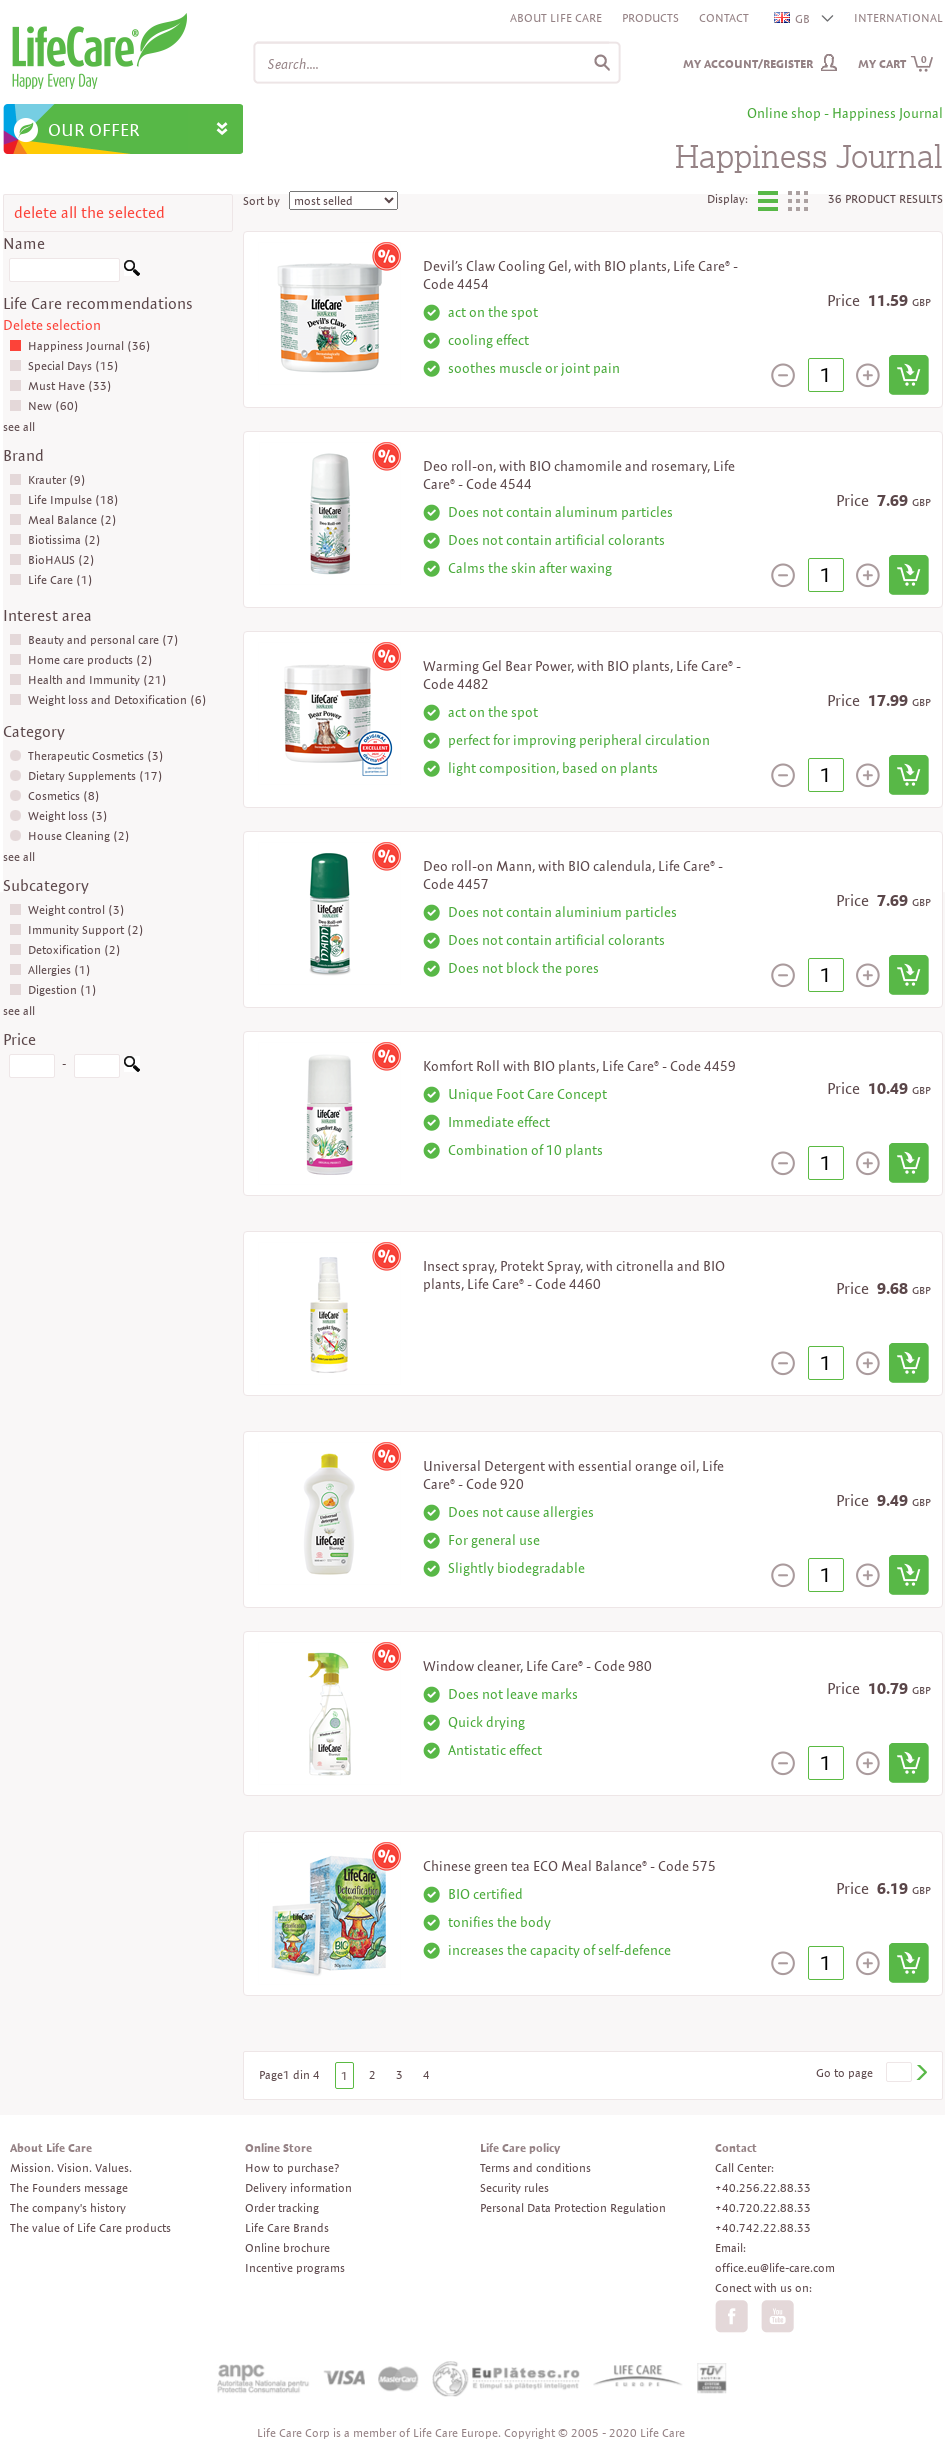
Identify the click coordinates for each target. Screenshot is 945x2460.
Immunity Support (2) (76, 929)
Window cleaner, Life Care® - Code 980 (537, 1666)
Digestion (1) (53, 989)
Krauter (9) (47, 479)
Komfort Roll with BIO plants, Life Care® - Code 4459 (579, 1066)
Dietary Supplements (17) (86, 775)
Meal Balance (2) (63, 519)
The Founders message (69, 2187)
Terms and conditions (535, 2167)
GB (793, 18)
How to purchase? (292, 2167)
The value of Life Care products (90, 2227)
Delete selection (52, 325)
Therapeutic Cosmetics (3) (86, 755)
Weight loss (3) (58, 815)
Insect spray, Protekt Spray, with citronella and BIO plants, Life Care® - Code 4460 (574, 1275)
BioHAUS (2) (52, 559)
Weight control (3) (67, 909)
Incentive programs (295, 2267)
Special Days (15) (64, 365)
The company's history (68, 2207)
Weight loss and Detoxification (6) (108, 699)
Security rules (514, 2187)
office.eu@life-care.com (775, 2267)
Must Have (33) (60, 385)
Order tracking (282, 2207)
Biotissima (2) (55, 539)
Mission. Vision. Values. (71, 2167)
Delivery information (298, 2187)
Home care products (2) (81, 659)
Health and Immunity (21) (88, 679)
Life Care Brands (287, 2227)
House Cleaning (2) (69, 835)
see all (19, 426)
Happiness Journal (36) (80, 345)
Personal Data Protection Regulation (573, 2207)
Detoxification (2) (65, 949)
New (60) (44, 405)
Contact (724, 17)
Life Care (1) (51, 579)
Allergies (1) (50, 969)
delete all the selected (89, 212)
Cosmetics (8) (54, 795)
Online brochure (287, 2247)
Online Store (278, 2147)
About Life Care (556, 17)
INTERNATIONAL (898, 17)
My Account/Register (748, 63)
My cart (896, 63)
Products (650, 17)
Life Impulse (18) (64, 499)
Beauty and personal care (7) (94, 639)
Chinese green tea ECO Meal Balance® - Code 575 (569, 1866)
